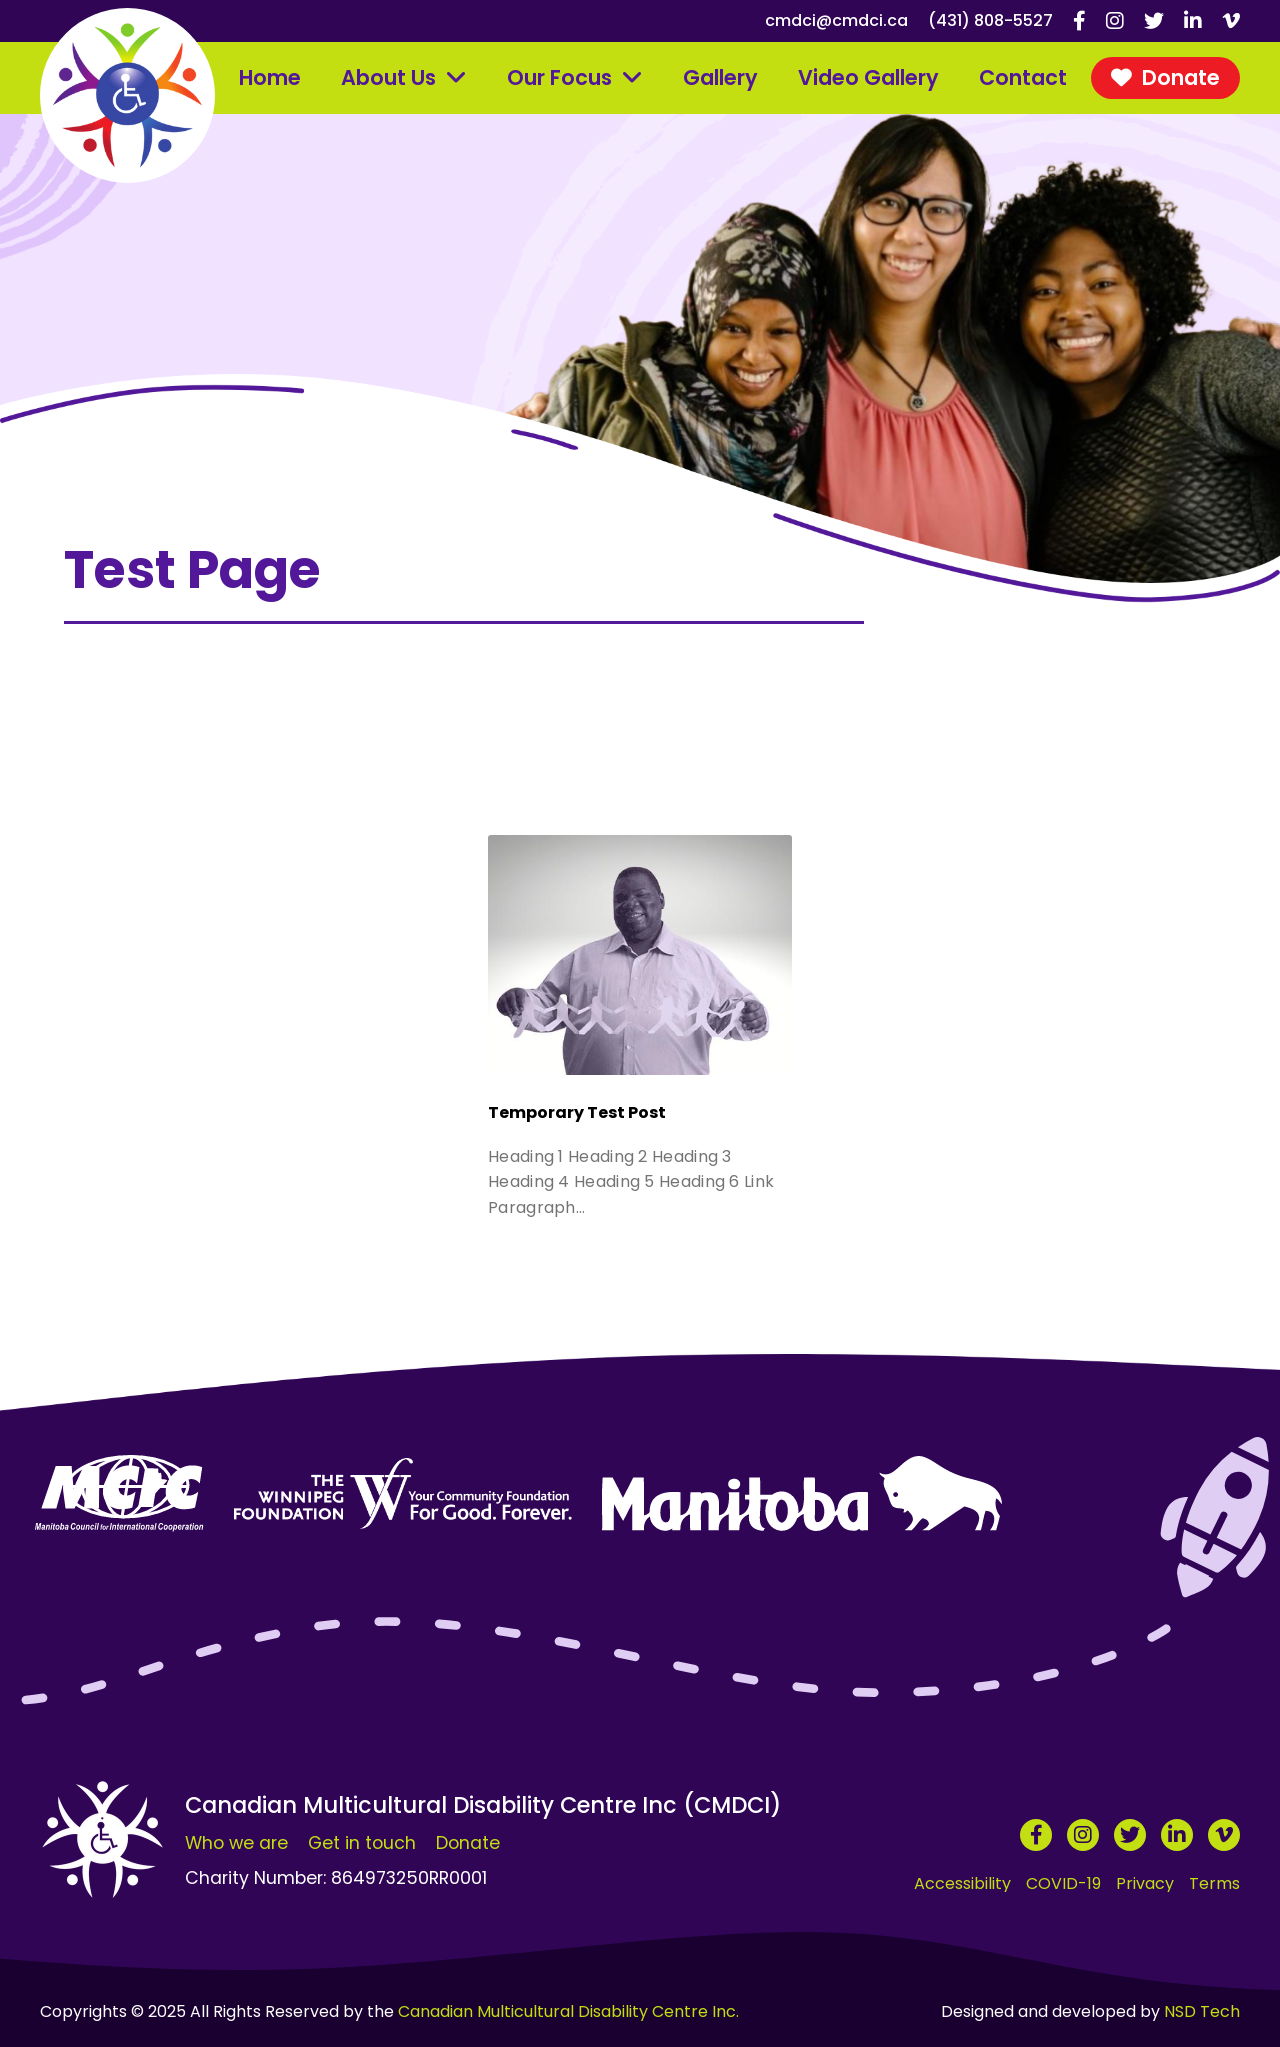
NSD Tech (1202, 2011)
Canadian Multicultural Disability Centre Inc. (568, 2011)
